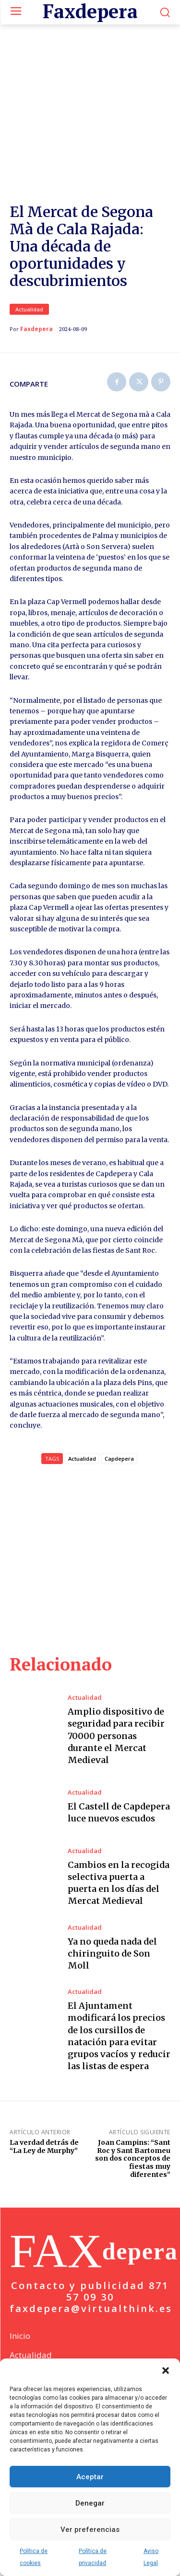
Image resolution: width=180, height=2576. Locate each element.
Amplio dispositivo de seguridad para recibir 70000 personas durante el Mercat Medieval (116, 1750)
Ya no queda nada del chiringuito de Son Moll (112, 1967)
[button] (165, 2370)
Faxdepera (36, 344)
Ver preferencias (90, 2529)
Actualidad (29, 324)
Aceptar (90, 2477)
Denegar (90, 2503)
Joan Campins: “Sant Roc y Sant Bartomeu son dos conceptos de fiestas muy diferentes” (132, 2173)
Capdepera (119, 1473)
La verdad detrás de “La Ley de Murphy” (44, 2161)
